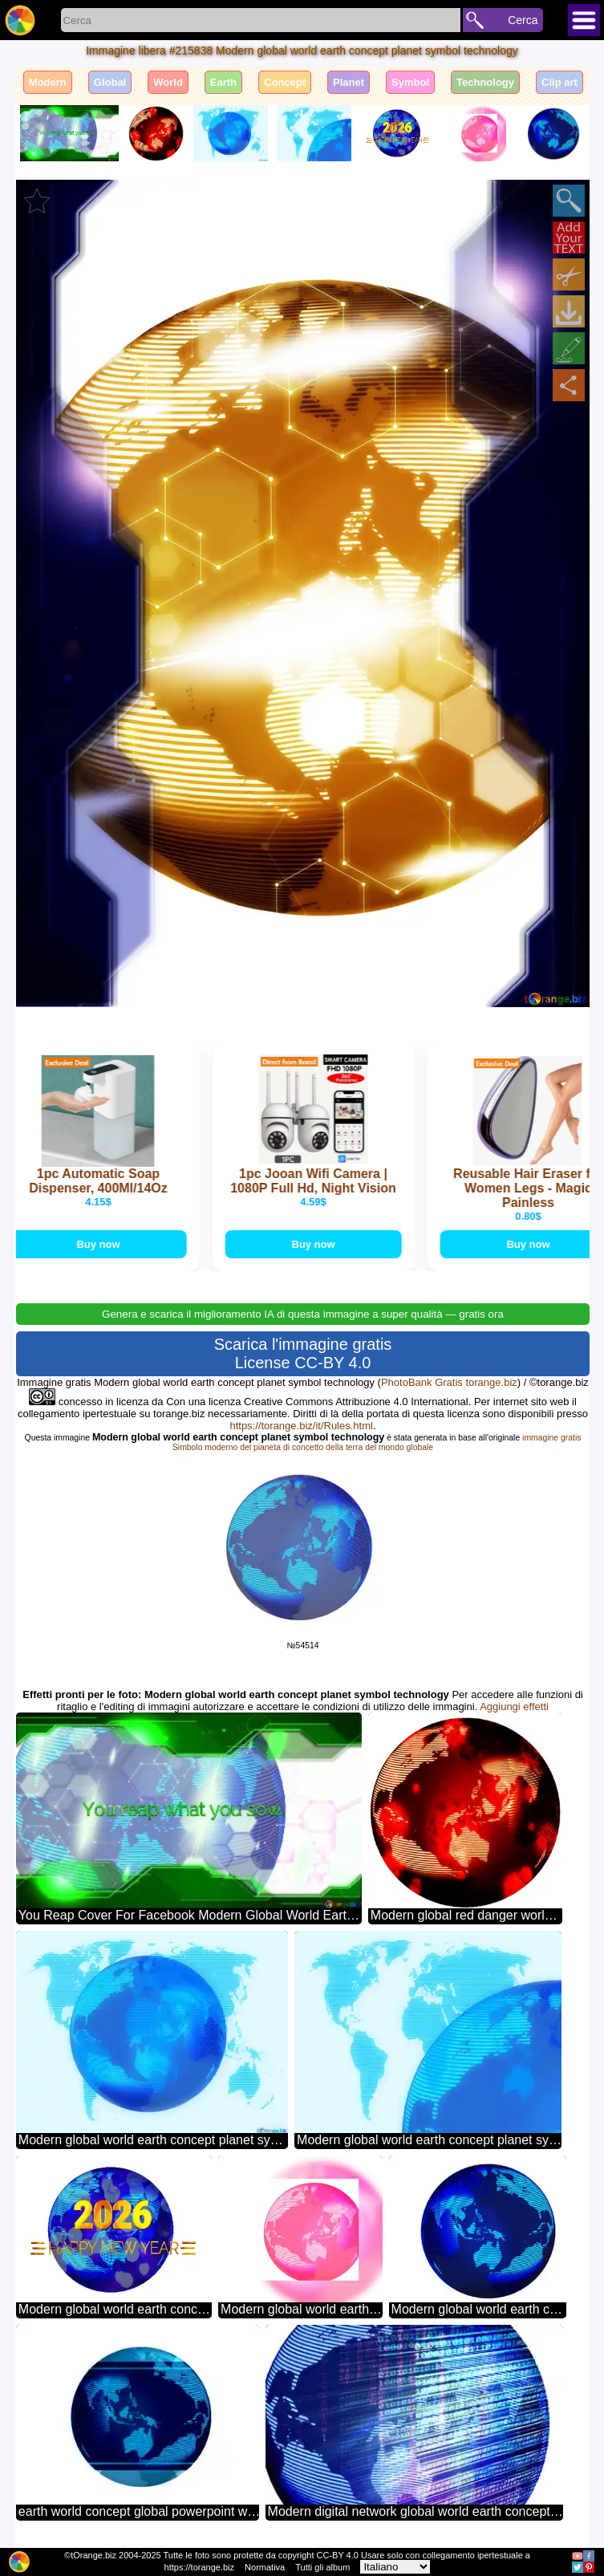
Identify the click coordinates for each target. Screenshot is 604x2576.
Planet (348, 82)
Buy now (100, 1244)
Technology (485, 82)
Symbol (410, 82)
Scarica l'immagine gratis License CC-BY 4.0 (303, 1353)
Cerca (522, 20)
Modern (48, 82)
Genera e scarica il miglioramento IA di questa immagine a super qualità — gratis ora (303, 1314)
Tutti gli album (322, 2567)
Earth (223, 82)
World (168, 82)
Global (110, 82)
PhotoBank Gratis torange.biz (449, 1382)
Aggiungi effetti (514, 1706)
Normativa (265, 2567)
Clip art (559, 82)
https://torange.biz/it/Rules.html (300, 1426)
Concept (285, 82)
